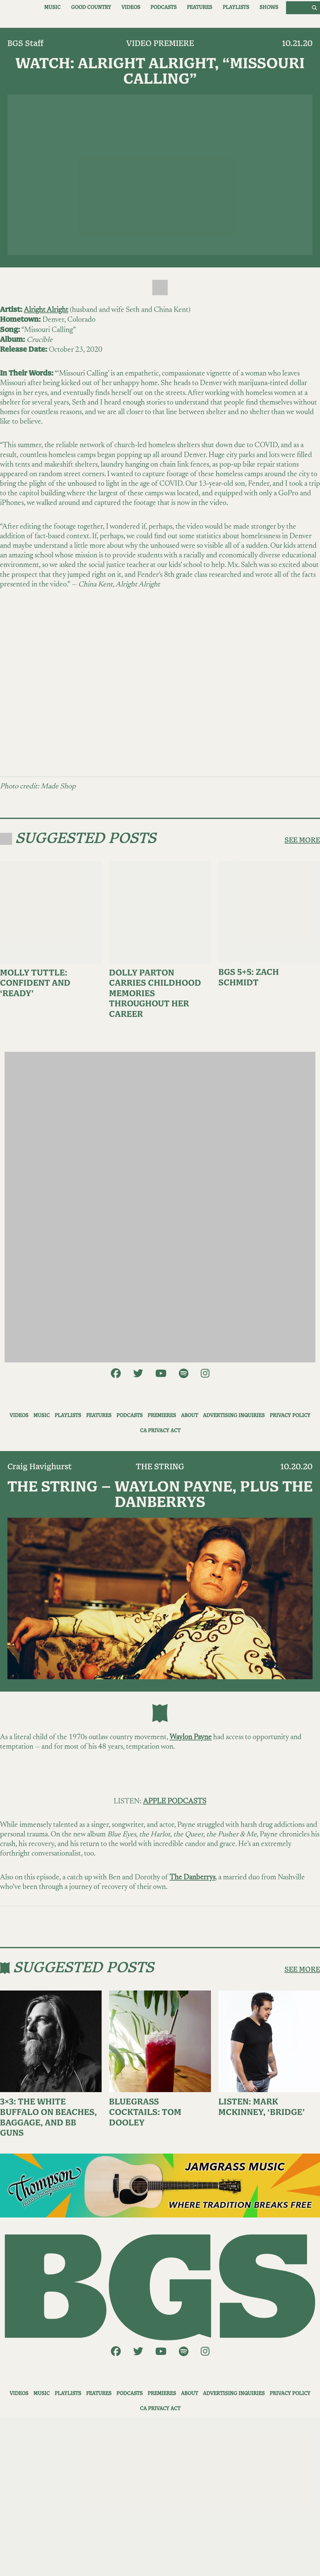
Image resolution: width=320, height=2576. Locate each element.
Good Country (91, 7)
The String (160, 1467)
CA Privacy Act (160, 1431)
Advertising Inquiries (234, 1415)
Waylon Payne (191, 1737)
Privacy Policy (290, 1415)
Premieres (162, 1415)
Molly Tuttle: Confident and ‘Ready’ (35, 983)
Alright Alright (46, 310)
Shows (268, 7)
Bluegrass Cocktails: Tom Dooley (145, 2112)
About (189, 1415)
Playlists (236, 7)
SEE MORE (302, 840)
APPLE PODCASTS (174, 1801)
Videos (130, 7)
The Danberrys (192, 1877)
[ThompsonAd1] (160, 2185)
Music (52, 7)
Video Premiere (160, 44)
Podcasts (163, 7)
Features (199, 7)
